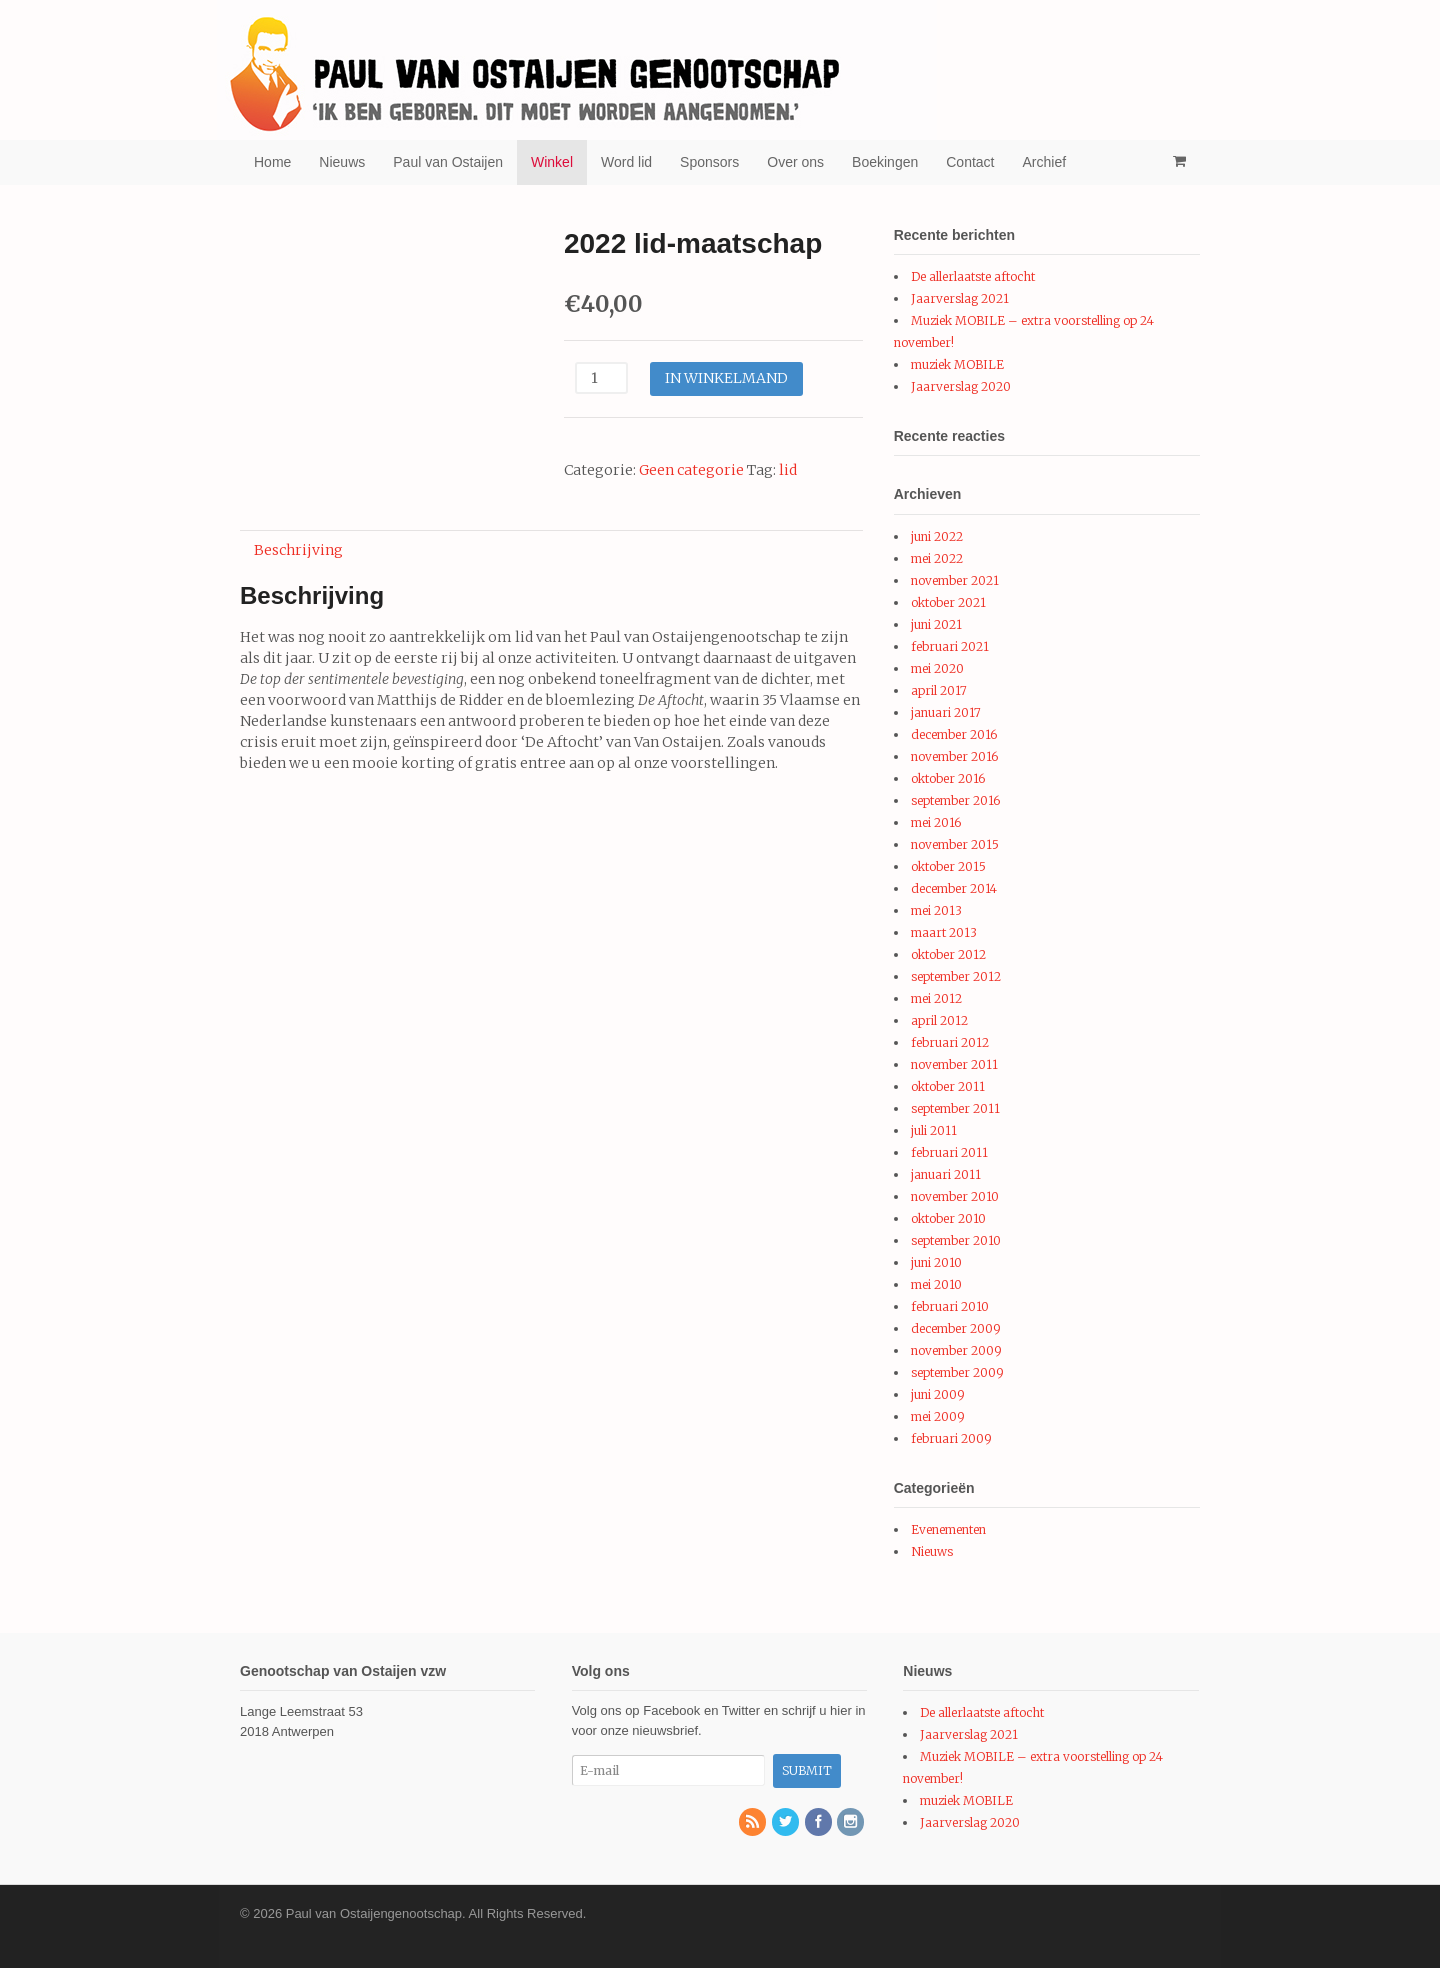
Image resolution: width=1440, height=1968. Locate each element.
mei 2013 (936, 910)
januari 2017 (946, 712)
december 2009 (956, 1328)
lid (788, 470)
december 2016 (954, 734)
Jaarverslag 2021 (960, 298)
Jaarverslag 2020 (961, 386)
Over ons (795, 162)
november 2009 (956, 1350)
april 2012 (939, 1020)
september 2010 (956, 1240)
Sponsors (709, 162)
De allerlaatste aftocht (973, 276)
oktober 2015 (948, 866)
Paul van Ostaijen (448, 162)
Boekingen (885, 162)
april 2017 (939, 690)
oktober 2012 (948, 954)
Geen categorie (691, 470)
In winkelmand (726, 378)
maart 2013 (944, 932)
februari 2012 (950, 1042)
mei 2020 (937, 668)
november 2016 (954, 756)
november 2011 (954, 1064)
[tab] (298, 549)
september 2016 (955, 800)
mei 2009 (938, 1416)
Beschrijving (298, 550)
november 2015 (955, 844)
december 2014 (954, 888)
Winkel (552, 162)
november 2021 (955, 580)
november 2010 (955, 1196)
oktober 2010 (948, 1218)
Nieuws (342, 162)
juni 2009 (938, 1394)
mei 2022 (937, 558)
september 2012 (956, 976)
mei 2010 (936, 1284)
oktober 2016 (948, 778)
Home (272, 162)
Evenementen (948, 1529)
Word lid (626, 162)
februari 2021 (950, 646)
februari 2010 (950, 1306)
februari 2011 (949, 1152)
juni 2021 (936, 624)
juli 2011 (934, 1130)
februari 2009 (951, 1438)
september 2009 (957, 1372)
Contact (970, 162)
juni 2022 (937, 536)
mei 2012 (936, 998)
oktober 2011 (948, 1086)
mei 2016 (936, 822)
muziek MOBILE (957, 364)
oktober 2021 (948, 602)
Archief (1045, 162)
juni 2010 (936, 1262)
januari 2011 (946, 1174)
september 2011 (955, 1108)
